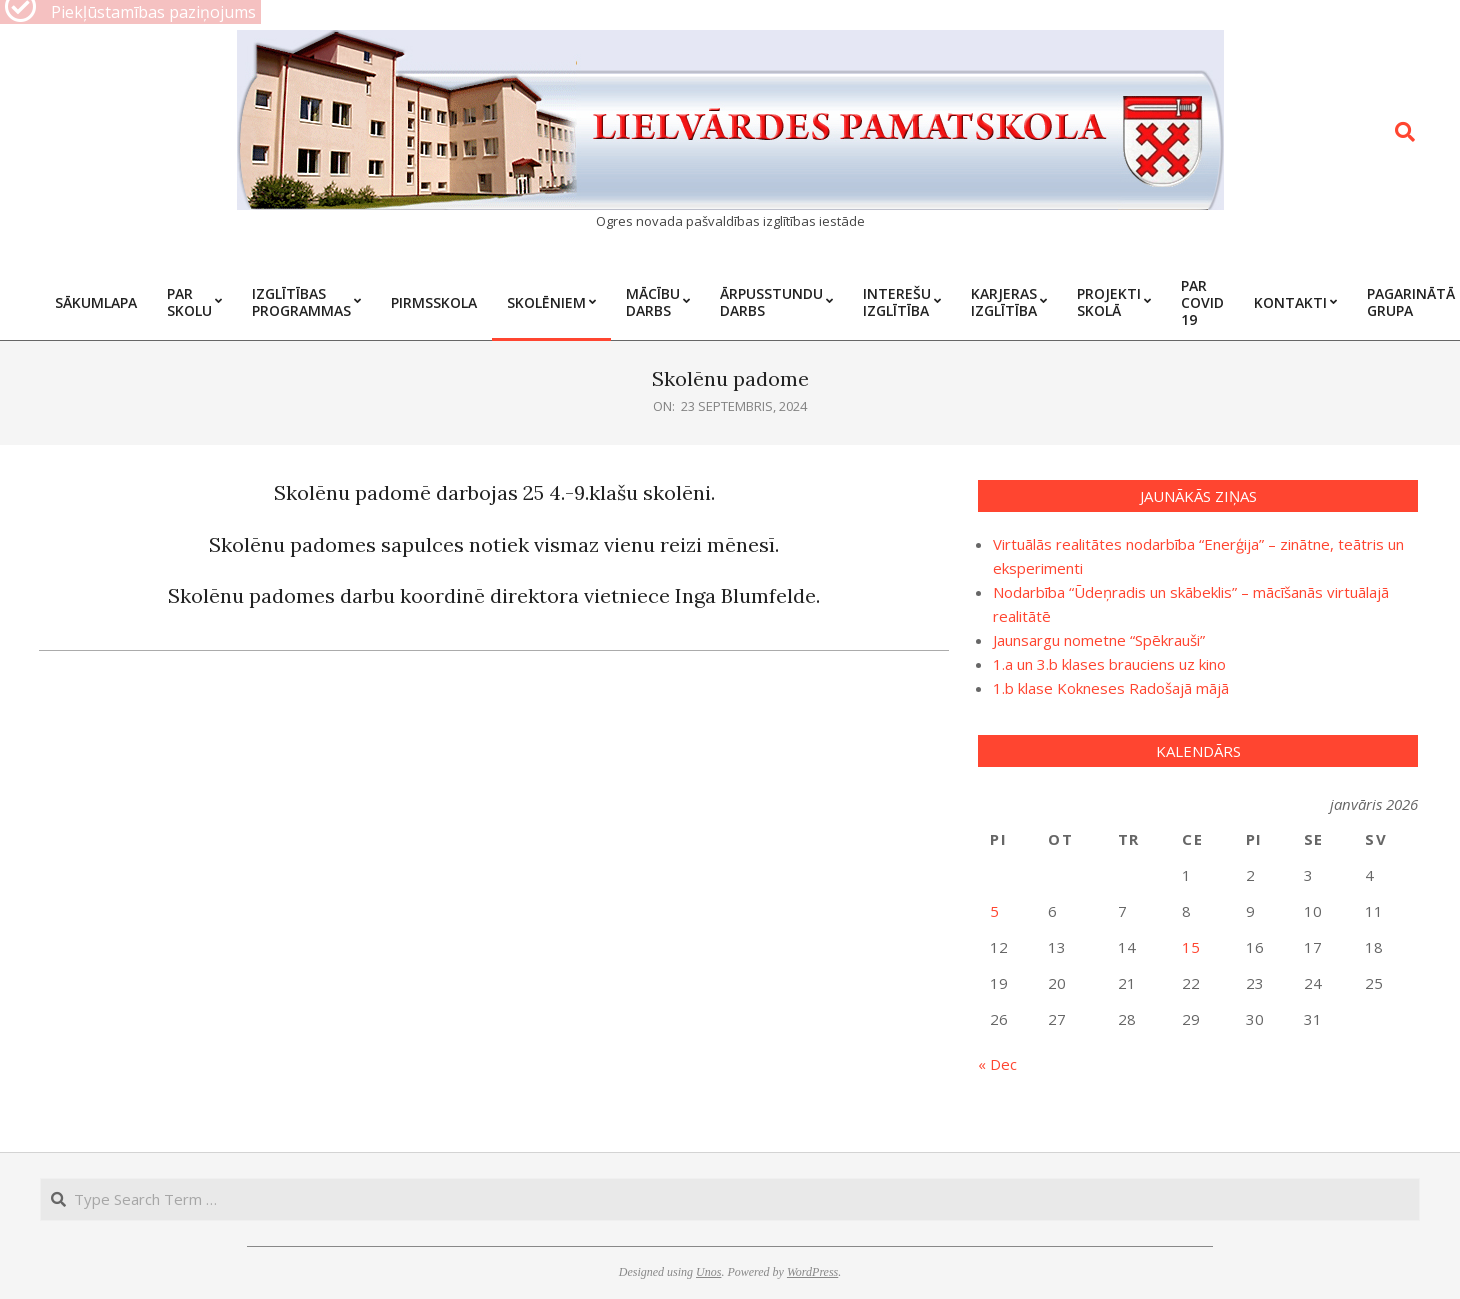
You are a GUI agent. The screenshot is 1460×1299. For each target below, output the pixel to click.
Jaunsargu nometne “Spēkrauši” (1099, 640)
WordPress (812, 1272)
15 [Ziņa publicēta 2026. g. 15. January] (1191, 947)
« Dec (997, 1064)
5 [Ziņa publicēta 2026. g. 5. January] (994, 911)
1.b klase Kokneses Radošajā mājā (1111, 688)
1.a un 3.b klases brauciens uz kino (1109, 664)
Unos (708, 1272)
